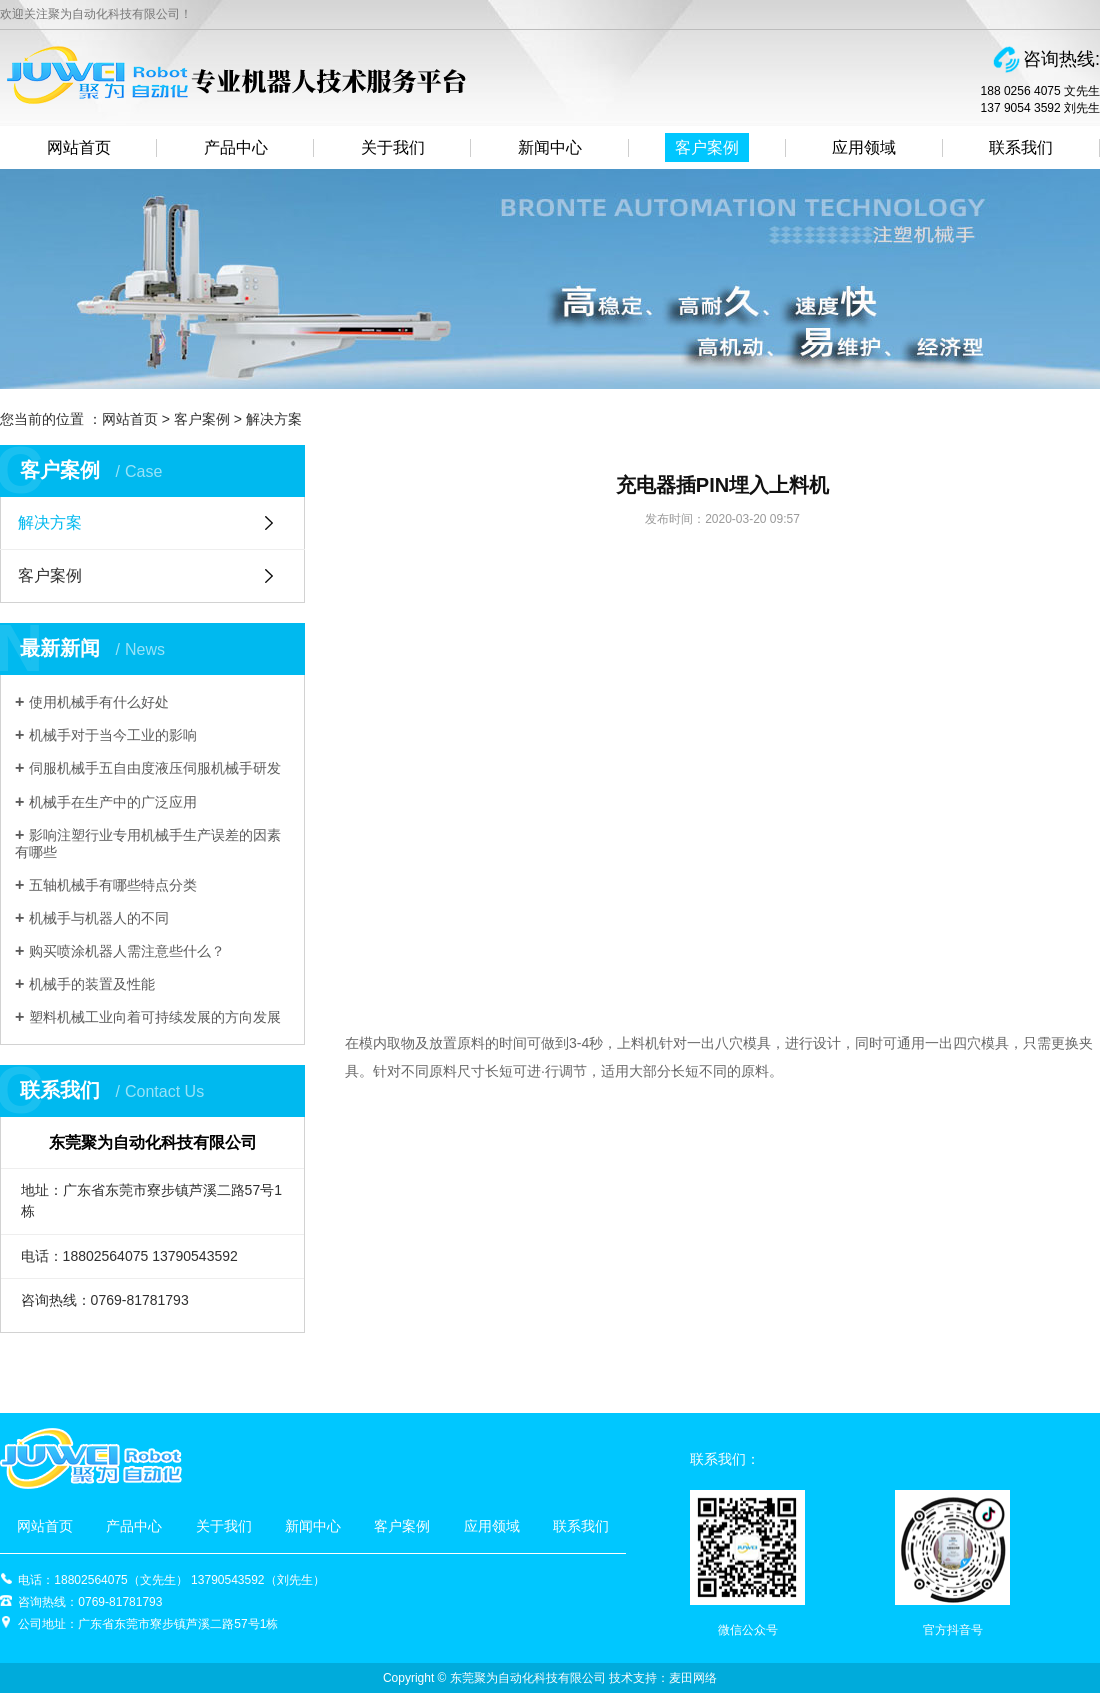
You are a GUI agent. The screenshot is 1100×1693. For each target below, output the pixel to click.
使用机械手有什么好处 (99, 702)
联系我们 (1021, 147)
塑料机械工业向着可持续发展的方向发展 (155, 1017)
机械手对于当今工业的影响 (113, 735)
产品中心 (236, 147)
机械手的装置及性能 (92, 984)
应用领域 (864, 147)
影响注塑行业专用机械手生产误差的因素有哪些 (148, 843)
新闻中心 (550, 147)
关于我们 (393, 147)
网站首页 (79, 147)
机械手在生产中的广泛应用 (113, 802)
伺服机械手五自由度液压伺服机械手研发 (155, 768)
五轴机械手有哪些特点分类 (113, 885)
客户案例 (707, 147)
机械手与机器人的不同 (99, 918)
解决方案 (274, 419)
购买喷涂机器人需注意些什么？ (127, 951)
